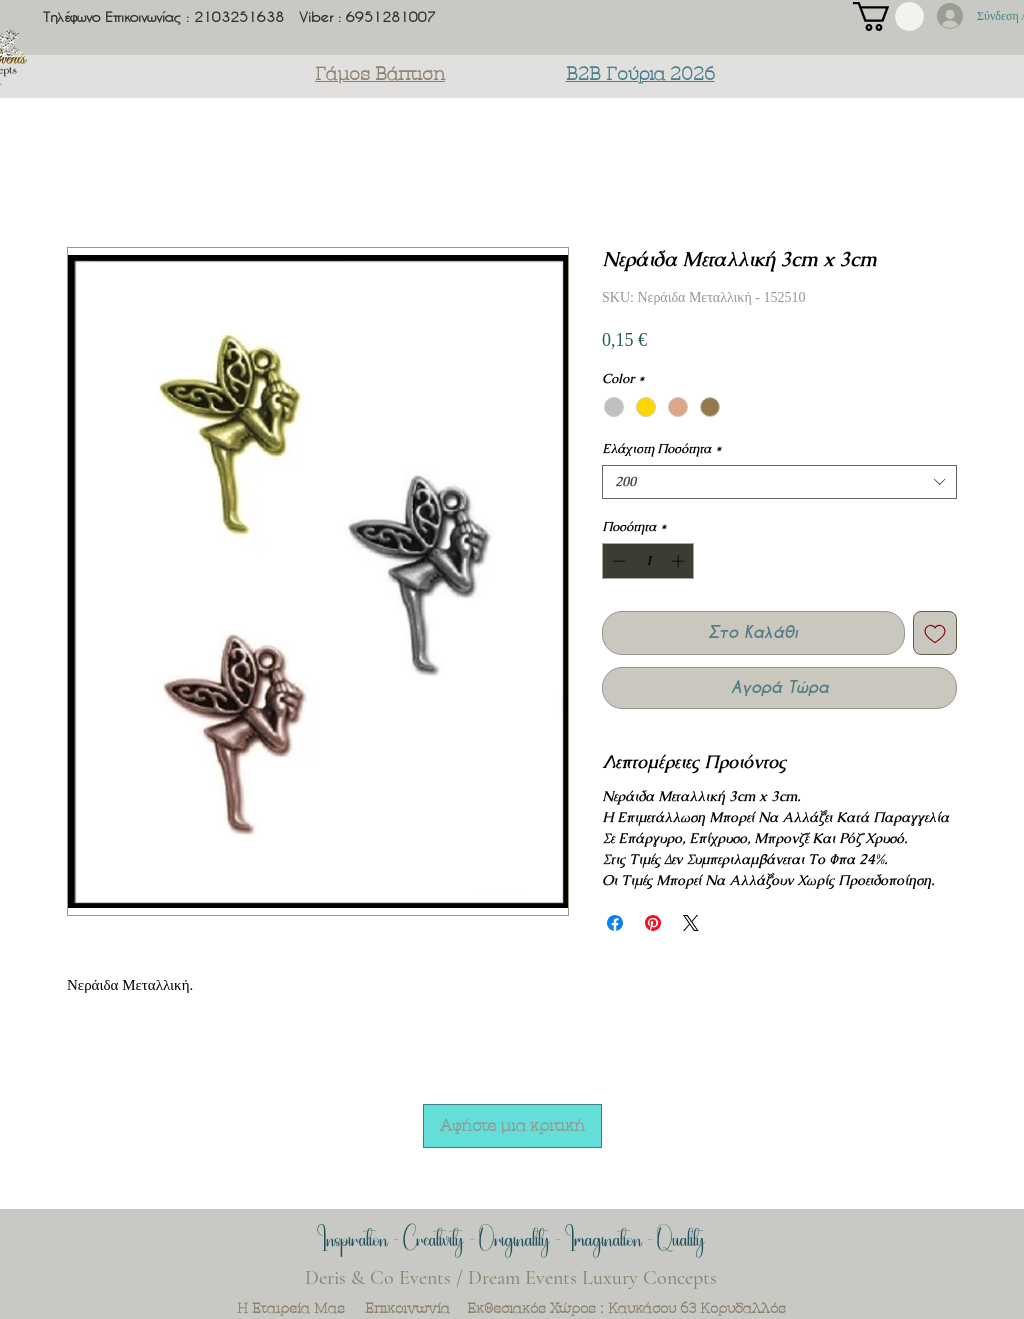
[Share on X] (691, 923)
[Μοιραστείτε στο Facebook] (615, 923)
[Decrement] (617, 561)
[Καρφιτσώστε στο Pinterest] (653, 923)
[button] (888, 16)
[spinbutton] (648, 561)
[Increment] (680, 561)
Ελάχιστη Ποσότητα (662, 449)
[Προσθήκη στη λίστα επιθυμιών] (935, 633)
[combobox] (779, 482)
